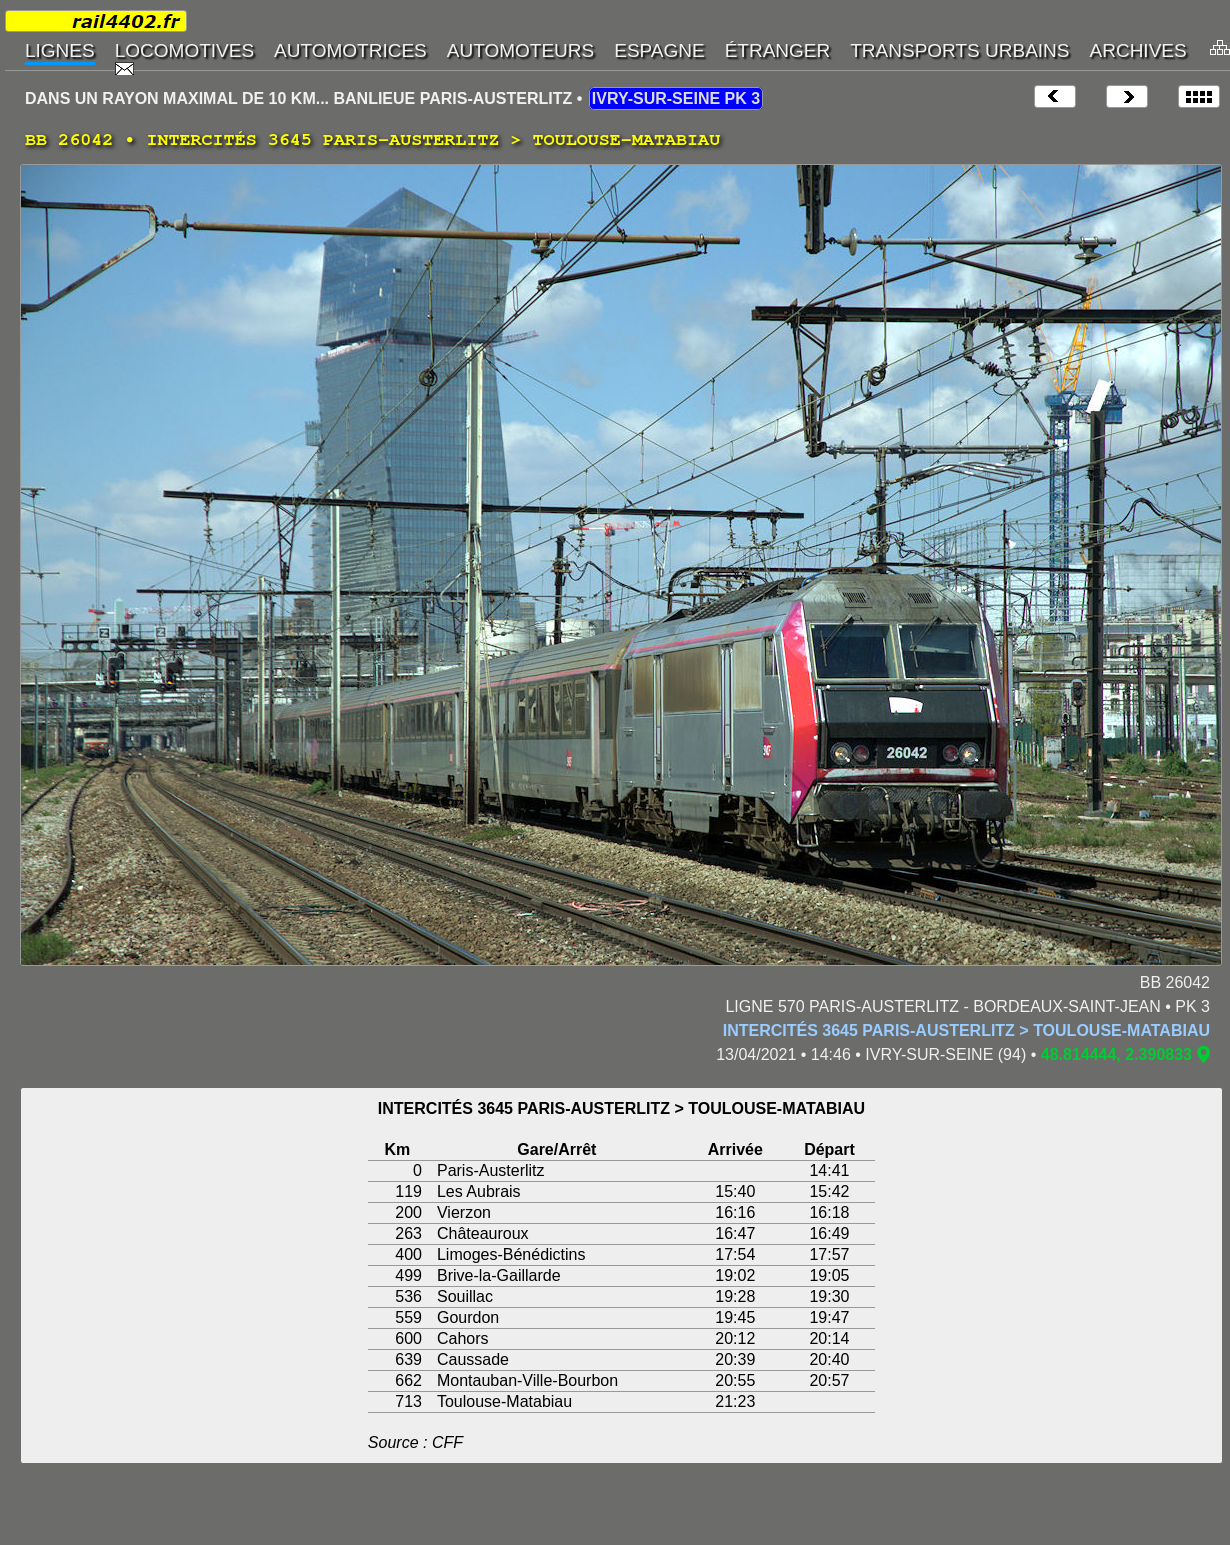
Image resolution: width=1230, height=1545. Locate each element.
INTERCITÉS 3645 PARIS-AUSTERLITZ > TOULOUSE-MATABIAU (966, 1030)
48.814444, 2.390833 (1116, 1054)
